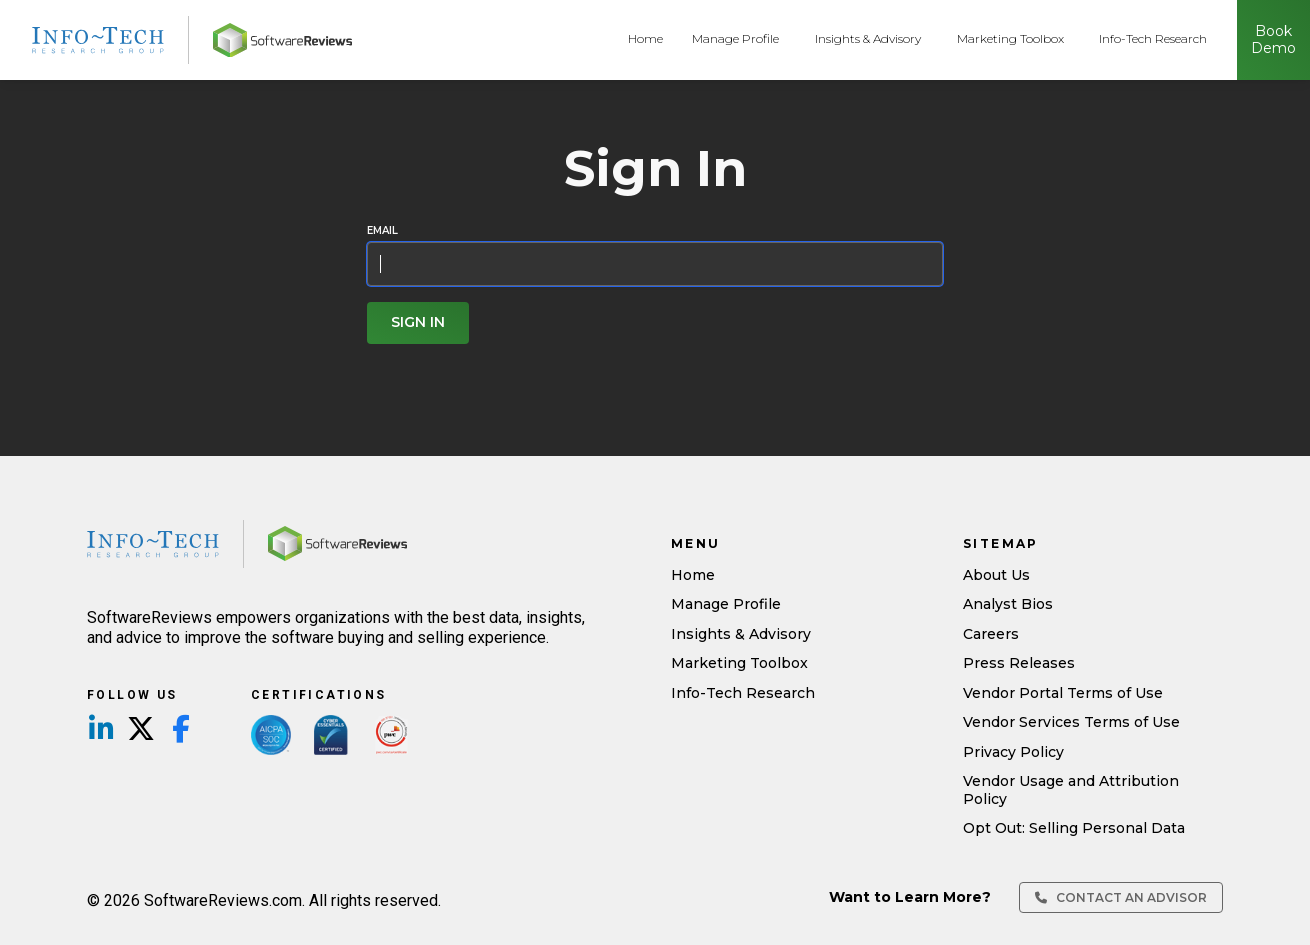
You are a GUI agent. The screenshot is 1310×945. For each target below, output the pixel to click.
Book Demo (1273, 40)
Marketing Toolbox (1010, 38)
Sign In (418, 322)
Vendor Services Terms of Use (1071, 722)
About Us (996, 575)
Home (645, 38)
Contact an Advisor (1121, 897)
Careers (991, 634)
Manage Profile (735, 38)
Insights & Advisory (868, 38)
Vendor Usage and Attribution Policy (1071, 790)
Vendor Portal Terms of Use (1063, 693)
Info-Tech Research (1153, 38)
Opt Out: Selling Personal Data (1074, 828)
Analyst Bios (1008, 604)
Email (382, 231)
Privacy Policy (1013, 752)
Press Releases (1019, 663)
